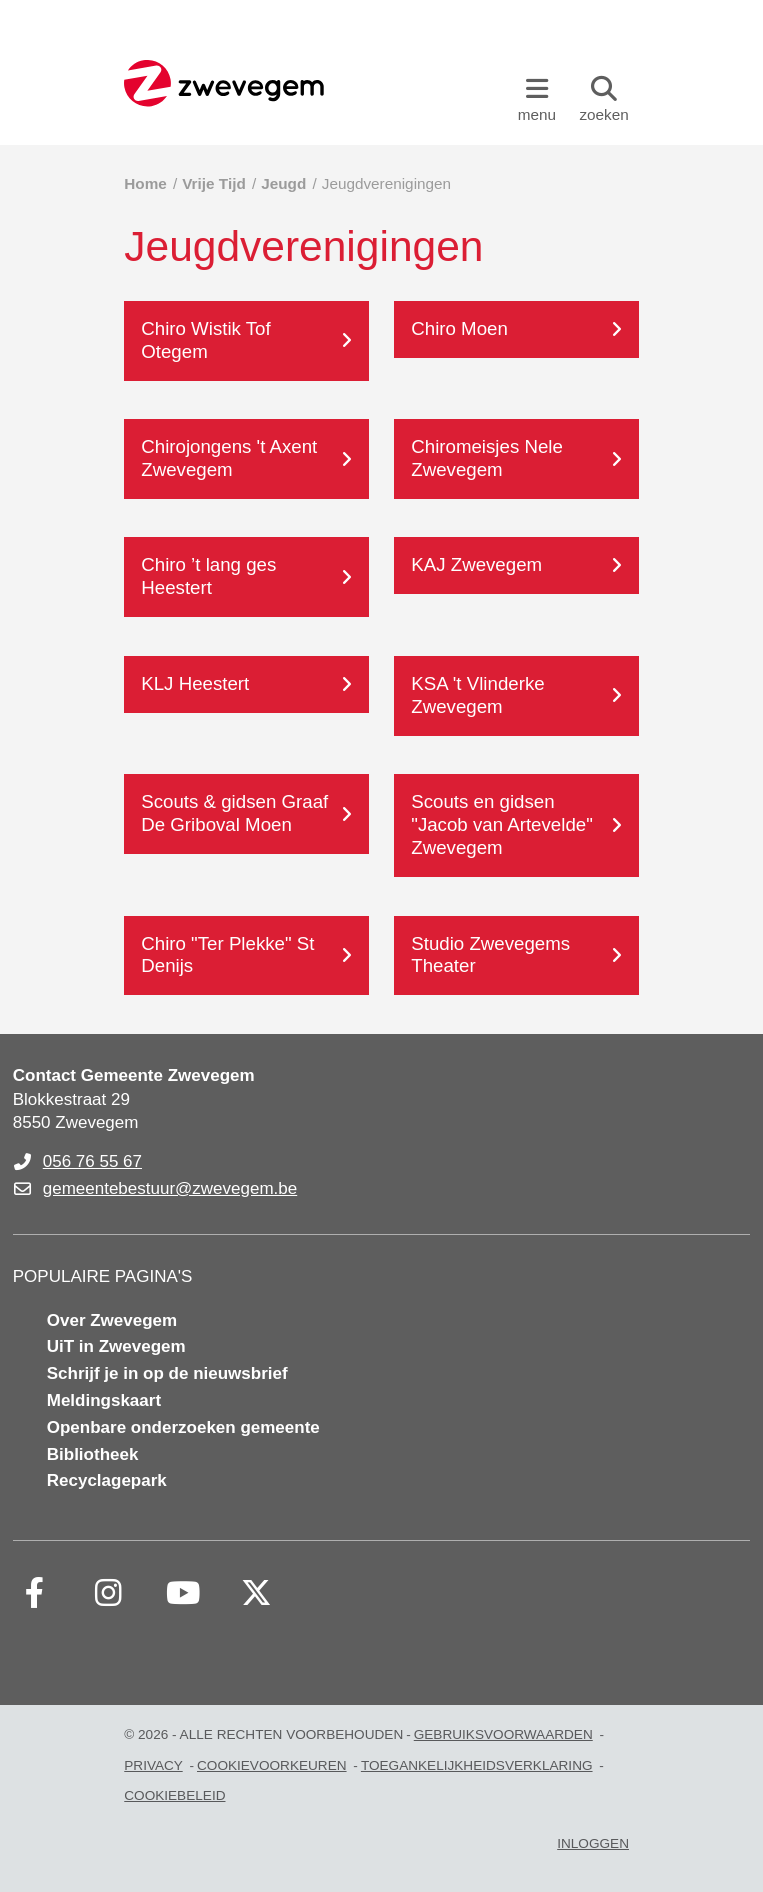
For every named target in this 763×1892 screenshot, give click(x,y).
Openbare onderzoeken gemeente (183, 1427)
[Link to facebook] (35, 1593)
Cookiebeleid (174, 1795)
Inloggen (593, 1843)
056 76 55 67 (92, 1161)
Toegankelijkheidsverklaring (477, 1765)
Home (145, 183)
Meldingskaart (104, 1400)
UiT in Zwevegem (116, 1346)
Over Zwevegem (112, 1320)
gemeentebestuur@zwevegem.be (170, 1188)
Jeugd (283, 183)
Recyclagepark (107, 1480)
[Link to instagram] (109, 1593)
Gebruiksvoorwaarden (503, 1734)
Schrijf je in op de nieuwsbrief (167, 1373)
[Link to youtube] (183, 1593)
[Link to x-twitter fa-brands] (257, 1593)
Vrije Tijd (213, 183)
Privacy (153, 1765)
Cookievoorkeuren (272, 1765)
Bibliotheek (93, 1454)
